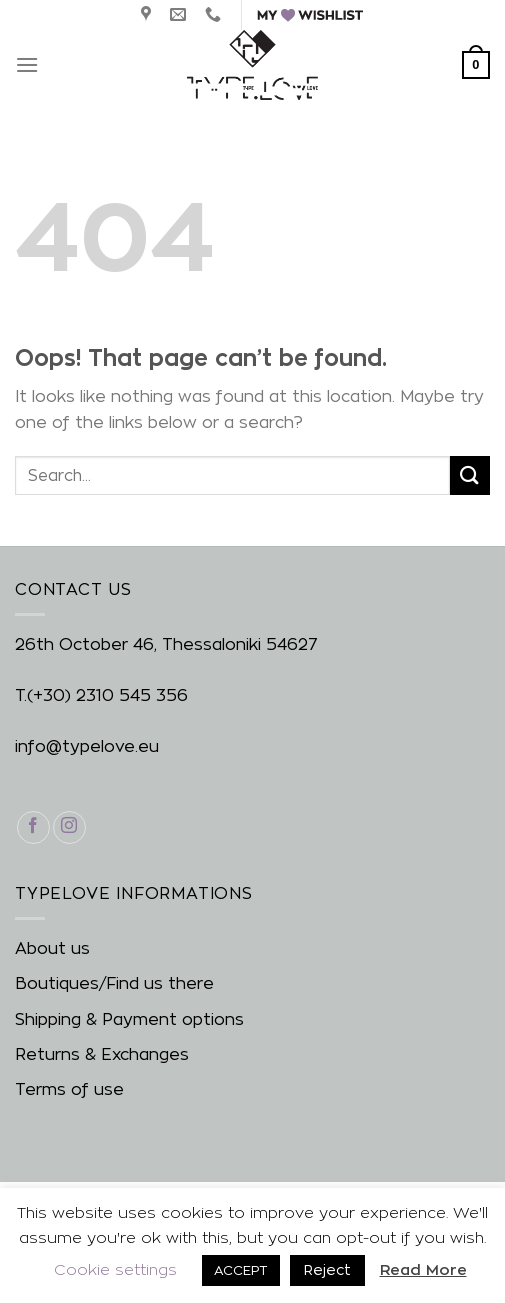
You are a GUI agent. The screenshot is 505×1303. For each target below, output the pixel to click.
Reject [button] (327, 1269)
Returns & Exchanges (102, 1054)
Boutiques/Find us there (114, 983)
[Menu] (27, 64)
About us (52, 948)
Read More (423, 1269)
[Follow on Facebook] (33, 827)
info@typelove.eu (87, 746)
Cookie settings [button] (115, 1269)
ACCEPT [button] (241, 1270)
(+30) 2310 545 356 (107, 695)
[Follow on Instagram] (69, 827)
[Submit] (470, 475)
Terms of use (69, 1089)
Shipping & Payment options (129, 1019)
